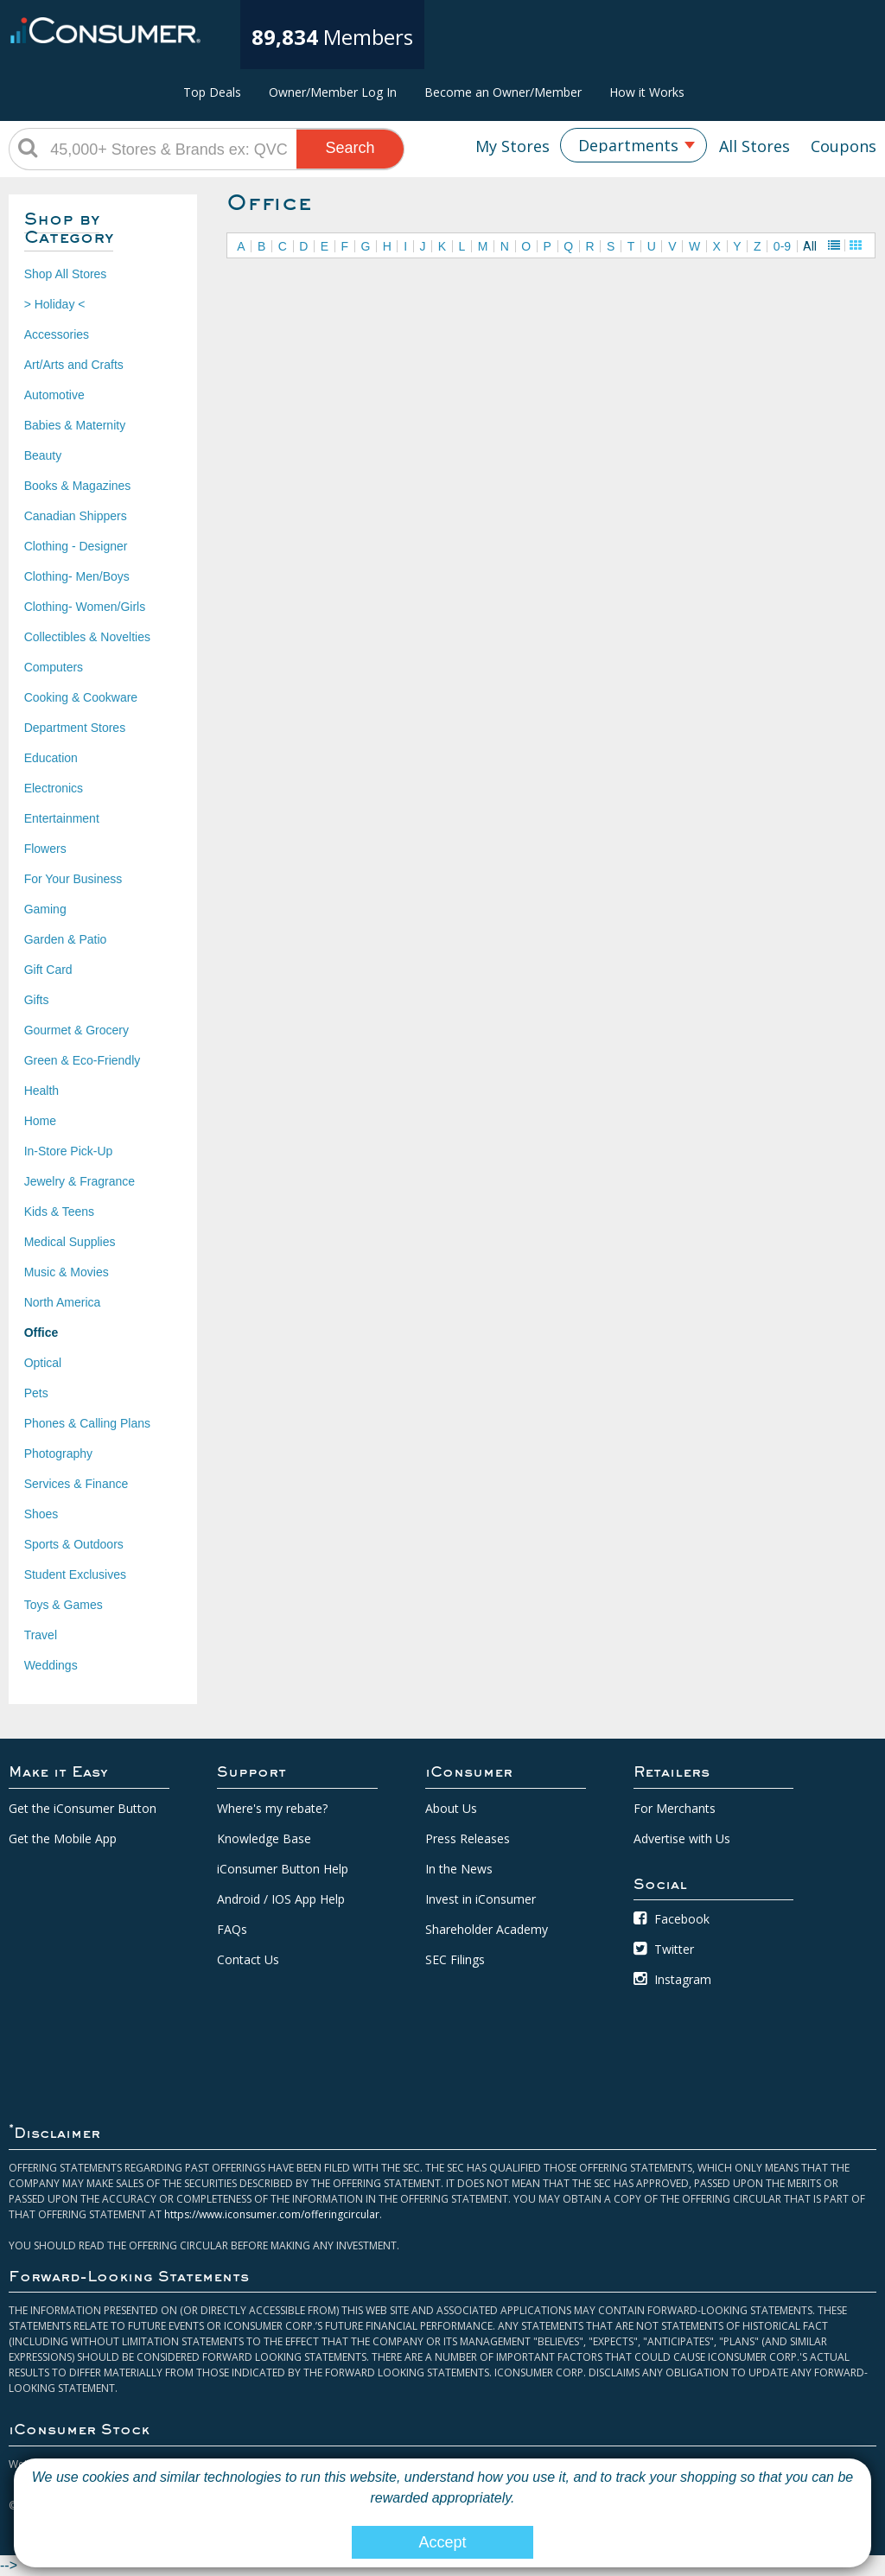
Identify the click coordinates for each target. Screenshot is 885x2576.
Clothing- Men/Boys (77, 576)
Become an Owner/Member (503, 92)
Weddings (51, 1665)
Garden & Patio (65, 939)
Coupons (843, 146)
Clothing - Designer (76, 546)
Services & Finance (76, 1484)
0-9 (782, 246)
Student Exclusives (75, 1574)
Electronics (53, 788)
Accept (442, 2542)
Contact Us (248, 1959)
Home (40, 1121)
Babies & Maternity (75, 425)
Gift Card (48, 969)
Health (41, 1090)
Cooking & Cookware (81, 697)
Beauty (43, 455)
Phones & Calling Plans (87, 1423)
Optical (43, 1363)
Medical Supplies (70, 1242)
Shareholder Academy (486, 1929)
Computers (53, 667)
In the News (459, 1868)
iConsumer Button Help (282, 1868)
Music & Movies (66, 1272)
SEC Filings (455, 1959)
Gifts (36, 1000)
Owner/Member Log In (333, 92)
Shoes (41, 1514)
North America (62, 1302)
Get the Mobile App (63, 1838)
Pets (36, 1393)
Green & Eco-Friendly (82, 1060)
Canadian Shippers (75, 516)
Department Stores (75, 728)
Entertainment (61, 818)
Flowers (45, 848)
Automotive (54, 395)
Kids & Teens (59, 1211)
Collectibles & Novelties (87, 637)
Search (350, 147)
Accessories (56, 334)
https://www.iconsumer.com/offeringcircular (271, 2214)
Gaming (45, 909)
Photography (58, 1453)
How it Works (646, 92)
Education (51, 758)
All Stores (754, 146)
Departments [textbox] (628, 145)
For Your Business (73, 879)
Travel (40, 1635)
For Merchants (675, 1808)
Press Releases (467, 1838)
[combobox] (633, 145)
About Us (451, 1808)
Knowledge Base (264, 1838)
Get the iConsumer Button (82, 1808)
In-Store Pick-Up (68, 1151)
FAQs (232, 1929)
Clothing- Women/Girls (85, 607)
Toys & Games (63, 1605)
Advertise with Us (682, 1838)
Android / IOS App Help (281, 1899)
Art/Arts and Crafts (74, 365)
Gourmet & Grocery (76, 1030)
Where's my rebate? (272, 1808)
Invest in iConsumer (480, 1899)
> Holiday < (55, 304)
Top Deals (212, 92)
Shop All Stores (65, 274)
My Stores (512, 146)
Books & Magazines (77, 486)
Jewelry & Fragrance (79, 1181)
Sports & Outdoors (74, 1544)
